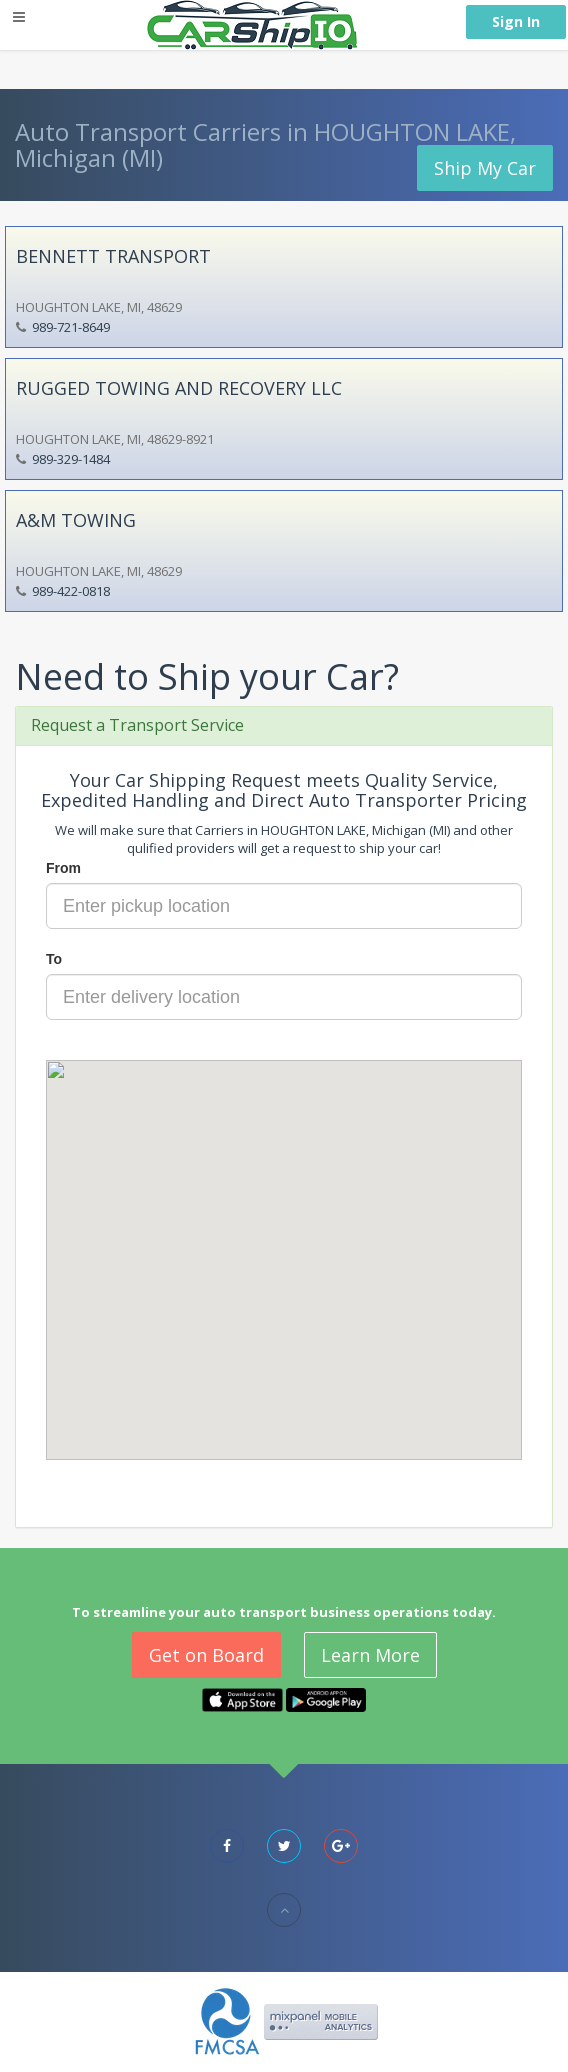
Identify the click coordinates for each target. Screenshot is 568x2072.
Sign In (516, 21)
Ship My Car (485, 168)
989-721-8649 (71, 327)
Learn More (370, 1655)
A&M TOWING (76, 520)
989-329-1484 (71, 459)
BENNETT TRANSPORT (113, 256)
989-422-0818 (71, 591)
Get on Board (206, 1655)
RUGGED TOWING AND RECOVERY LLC (179, 388)
